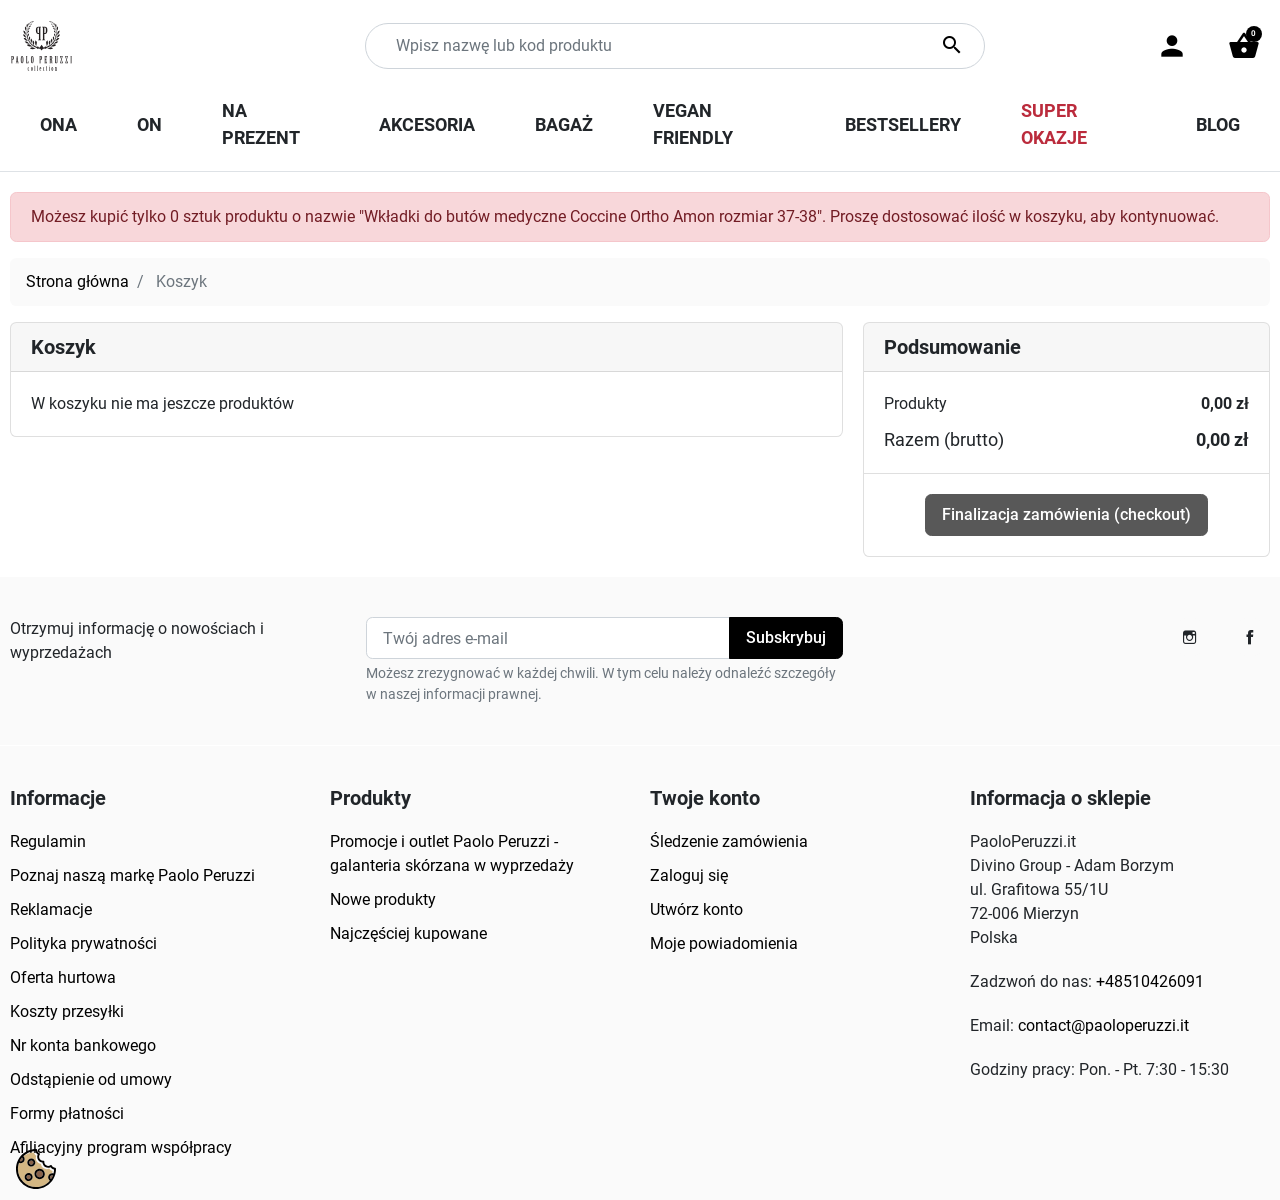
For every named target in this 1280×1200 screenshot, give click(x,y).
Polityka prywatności (83, 943)
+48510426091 (1150, 981)
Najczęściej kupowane (408, 933)
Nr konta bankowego (83, 1045)
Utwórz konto (696, 909)
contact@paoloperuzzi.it (1103, 1025)
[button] (1244, 46)
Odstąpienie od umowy (91, 1079)
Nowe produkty (383, 899)
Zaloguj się (689, 875)
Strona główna (77, 281)
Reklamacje (51, 909)
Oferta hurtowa (63, 977)
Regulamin (48, 841)
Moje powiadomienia (724, 943)
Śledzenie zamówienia (729, 841)
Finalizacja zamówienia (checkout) (1066, 514)
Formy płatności (67, 1113)
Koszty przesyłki (67, 1011)
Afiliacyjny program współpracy (121, 1147)
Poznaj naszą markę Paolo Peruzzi (132, 875)
